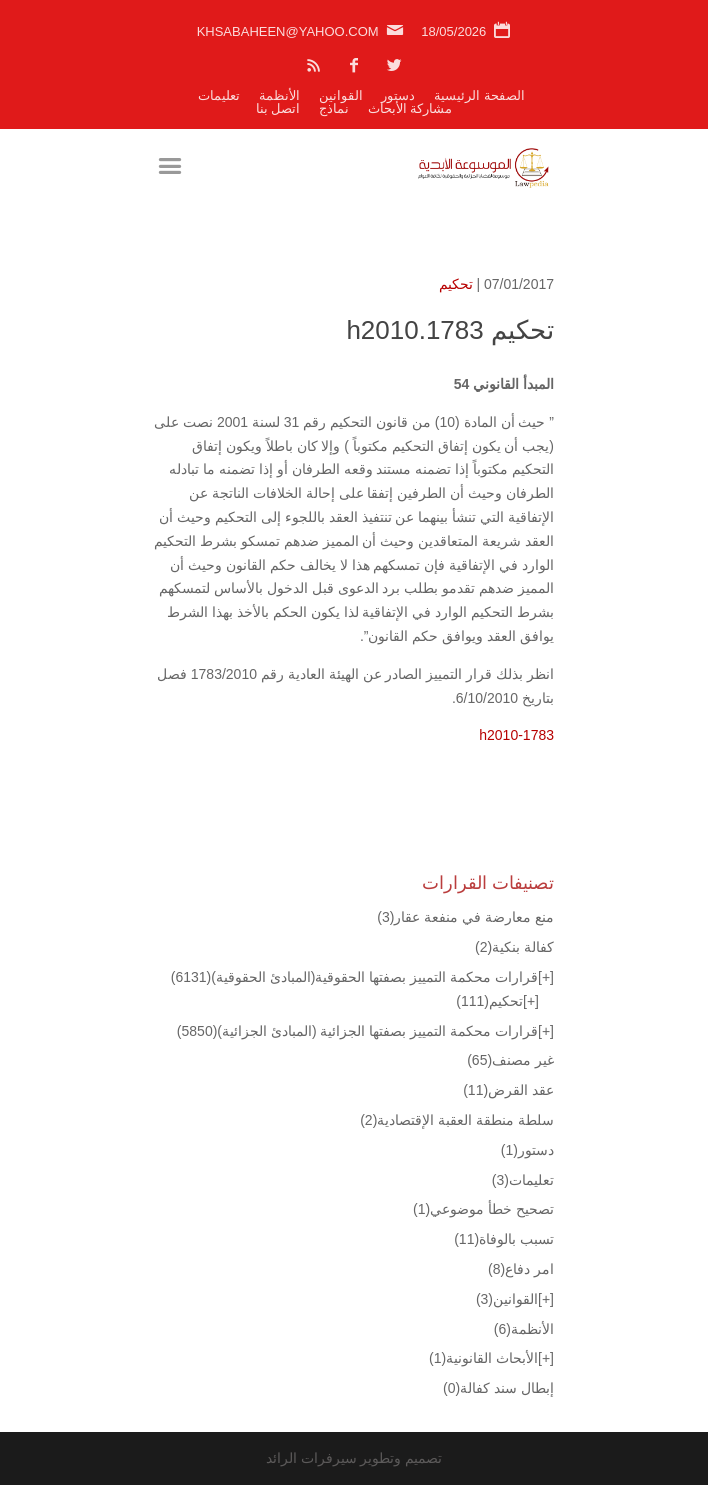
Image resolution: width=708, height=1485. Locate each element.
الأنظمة (279, 95)
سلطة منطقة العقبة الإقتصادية (457, 1120)
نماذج (334, 108)
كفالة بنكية (514, 947)
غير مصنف (510, 1060)
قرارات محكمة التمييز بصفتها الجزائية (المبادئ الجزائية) (357, 1031)
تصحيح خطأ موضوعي (483, 1209)
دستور (398, 95)
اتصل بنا (278, 108)
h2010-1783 (516, 735)
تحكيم (456, 284)
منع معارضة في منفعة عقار (465, 917)
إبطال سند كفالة (498, 1388)
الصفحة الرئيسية (479, 95)
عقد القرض (508, 1090)
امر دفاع (521, 1269)
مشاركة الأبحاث (410, 108)
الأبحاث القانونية (483, 1358)
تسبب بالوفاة (504, 1239)
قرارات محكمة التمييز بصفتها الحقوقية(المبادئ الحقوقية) (354, 977)
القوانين (341, 95)
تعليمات (219, 95)
